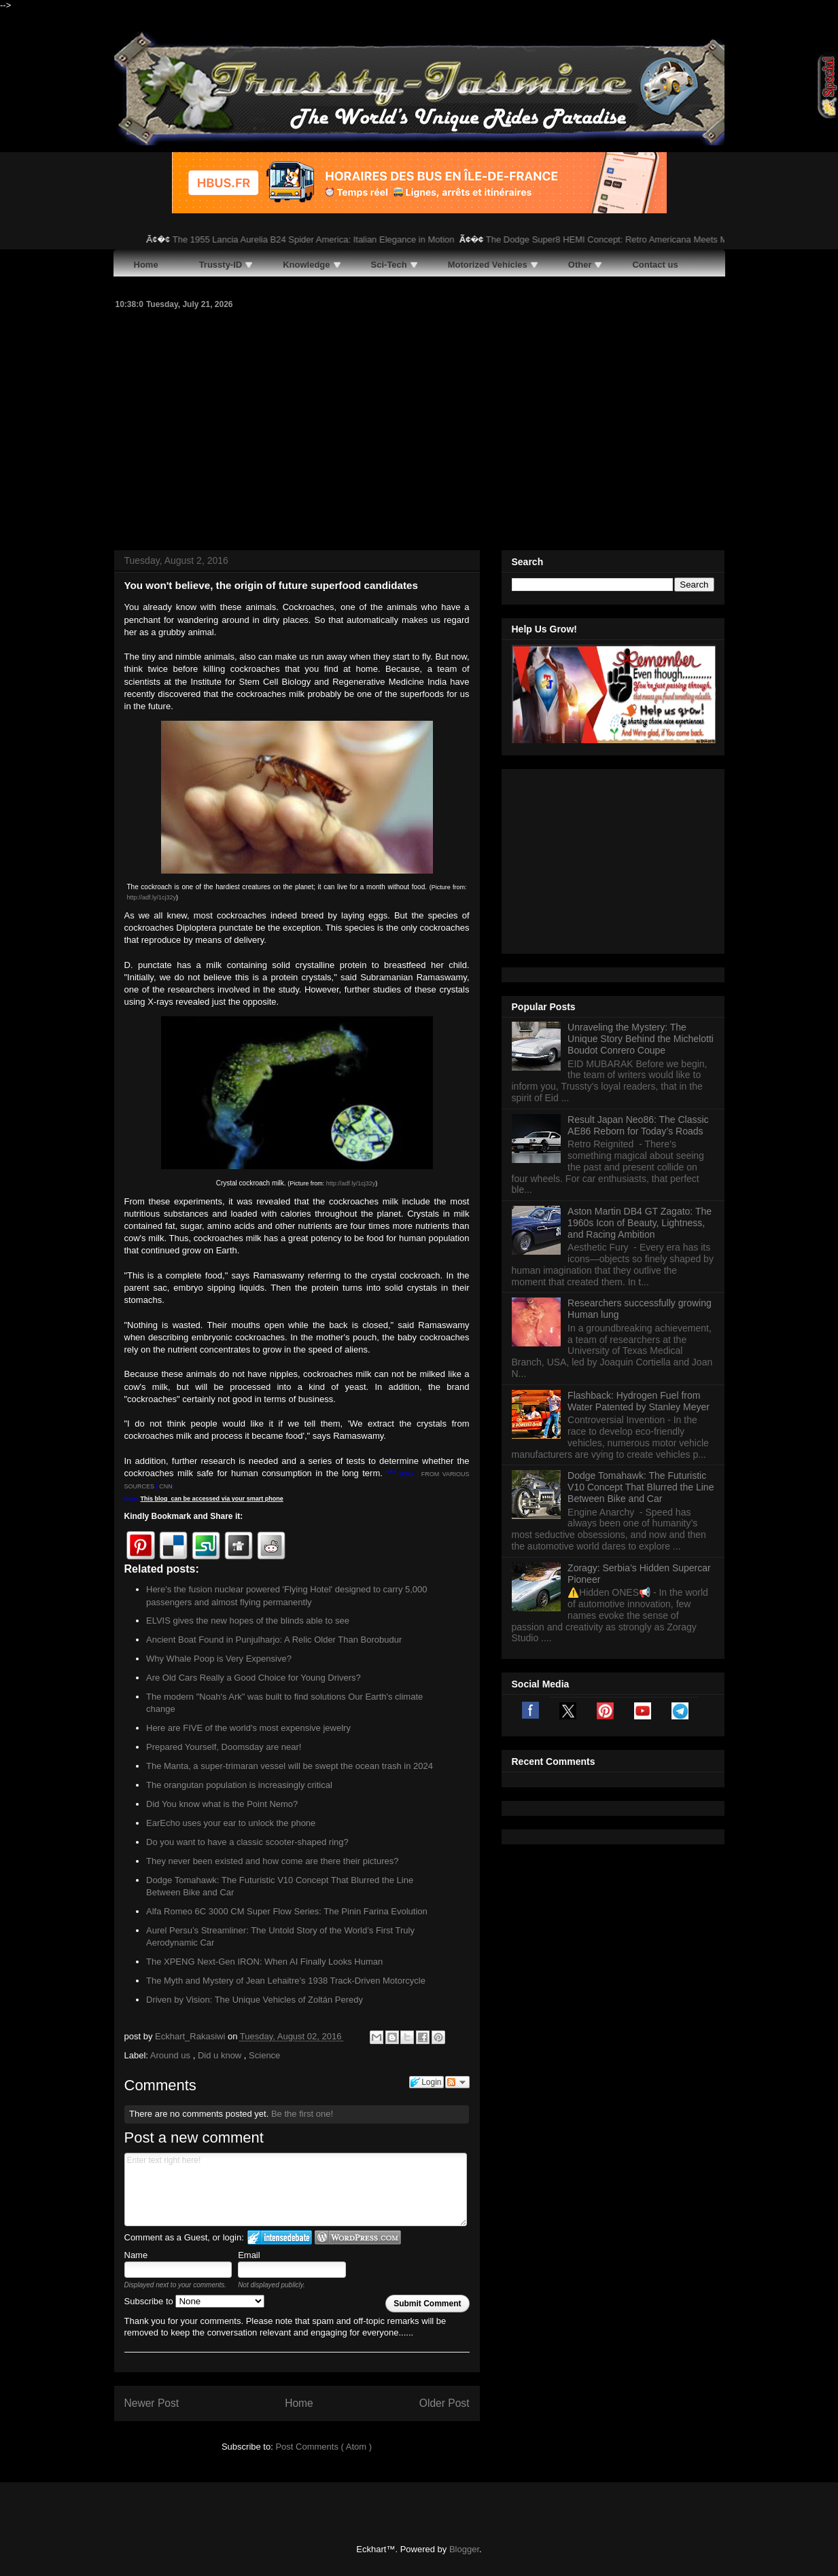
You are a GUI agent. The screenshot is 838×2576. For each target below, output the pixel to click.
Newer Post (151, 2403)
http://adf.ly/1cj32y (152, 897)
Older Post (444, 2403)
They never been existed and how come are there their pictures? (272, 1861)
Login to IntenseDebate (279, 2237)
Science (264, 2055)
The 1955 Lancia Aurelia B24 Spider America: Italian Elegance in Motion (325, 239)
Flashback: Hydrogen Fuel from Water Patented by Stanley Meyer (639, 1231)
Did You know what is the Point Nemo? (222, 1804)
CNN (166, 1486)
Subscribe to (194, 2301)
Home (299, 2403)
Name (136, 2255)
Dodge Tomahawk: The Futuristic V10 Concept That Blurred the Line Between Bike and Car (641, 1317)
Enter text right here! (296, 2189)
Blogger (464, 2549)
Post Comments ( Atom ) (323, 2446)
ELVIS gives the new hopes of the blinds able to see (247, 1620)
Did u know (221, 2055)
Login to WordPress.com (358, 2237)
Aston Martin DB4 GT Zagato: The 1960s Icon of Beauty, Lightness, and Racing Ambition (640, 1053)
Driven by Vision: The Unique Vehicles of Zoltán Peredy (254, 1999)
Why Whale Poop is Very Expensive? (219, 1658)
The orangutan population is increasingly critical (239, 1785)
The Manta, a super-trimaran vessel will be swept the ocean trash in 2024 (289, 1766)
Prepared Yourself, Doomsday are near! (223, 1747)
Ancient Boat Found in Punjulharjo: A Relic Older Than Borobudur (274, 1639)
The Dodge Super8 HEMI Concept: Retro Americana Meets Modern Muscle (644, 239)
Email (249, 2255)
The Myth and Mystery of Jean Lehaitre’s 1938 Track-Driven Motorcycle (285, 1980)
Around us (171, 2055)
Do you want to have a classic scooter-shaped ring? (247, 1842)
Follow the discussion (457, 2082)
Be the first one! (302, 2114)
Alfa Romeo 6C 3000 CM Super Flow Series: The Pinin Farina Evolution (286, 1911)
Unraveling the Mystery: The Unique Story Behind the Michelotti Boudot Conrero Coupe (641, 869)
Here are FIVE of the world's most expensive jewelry (248, 1728)
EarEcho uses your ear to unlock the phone (230, 1823)
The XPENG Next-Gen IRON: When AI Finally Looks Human (264, 1961)
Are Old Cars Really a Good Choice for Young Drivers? (253, 1677)
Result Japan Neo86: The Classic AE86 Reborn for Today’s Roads (638, 955)
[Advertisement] (419, 428)
